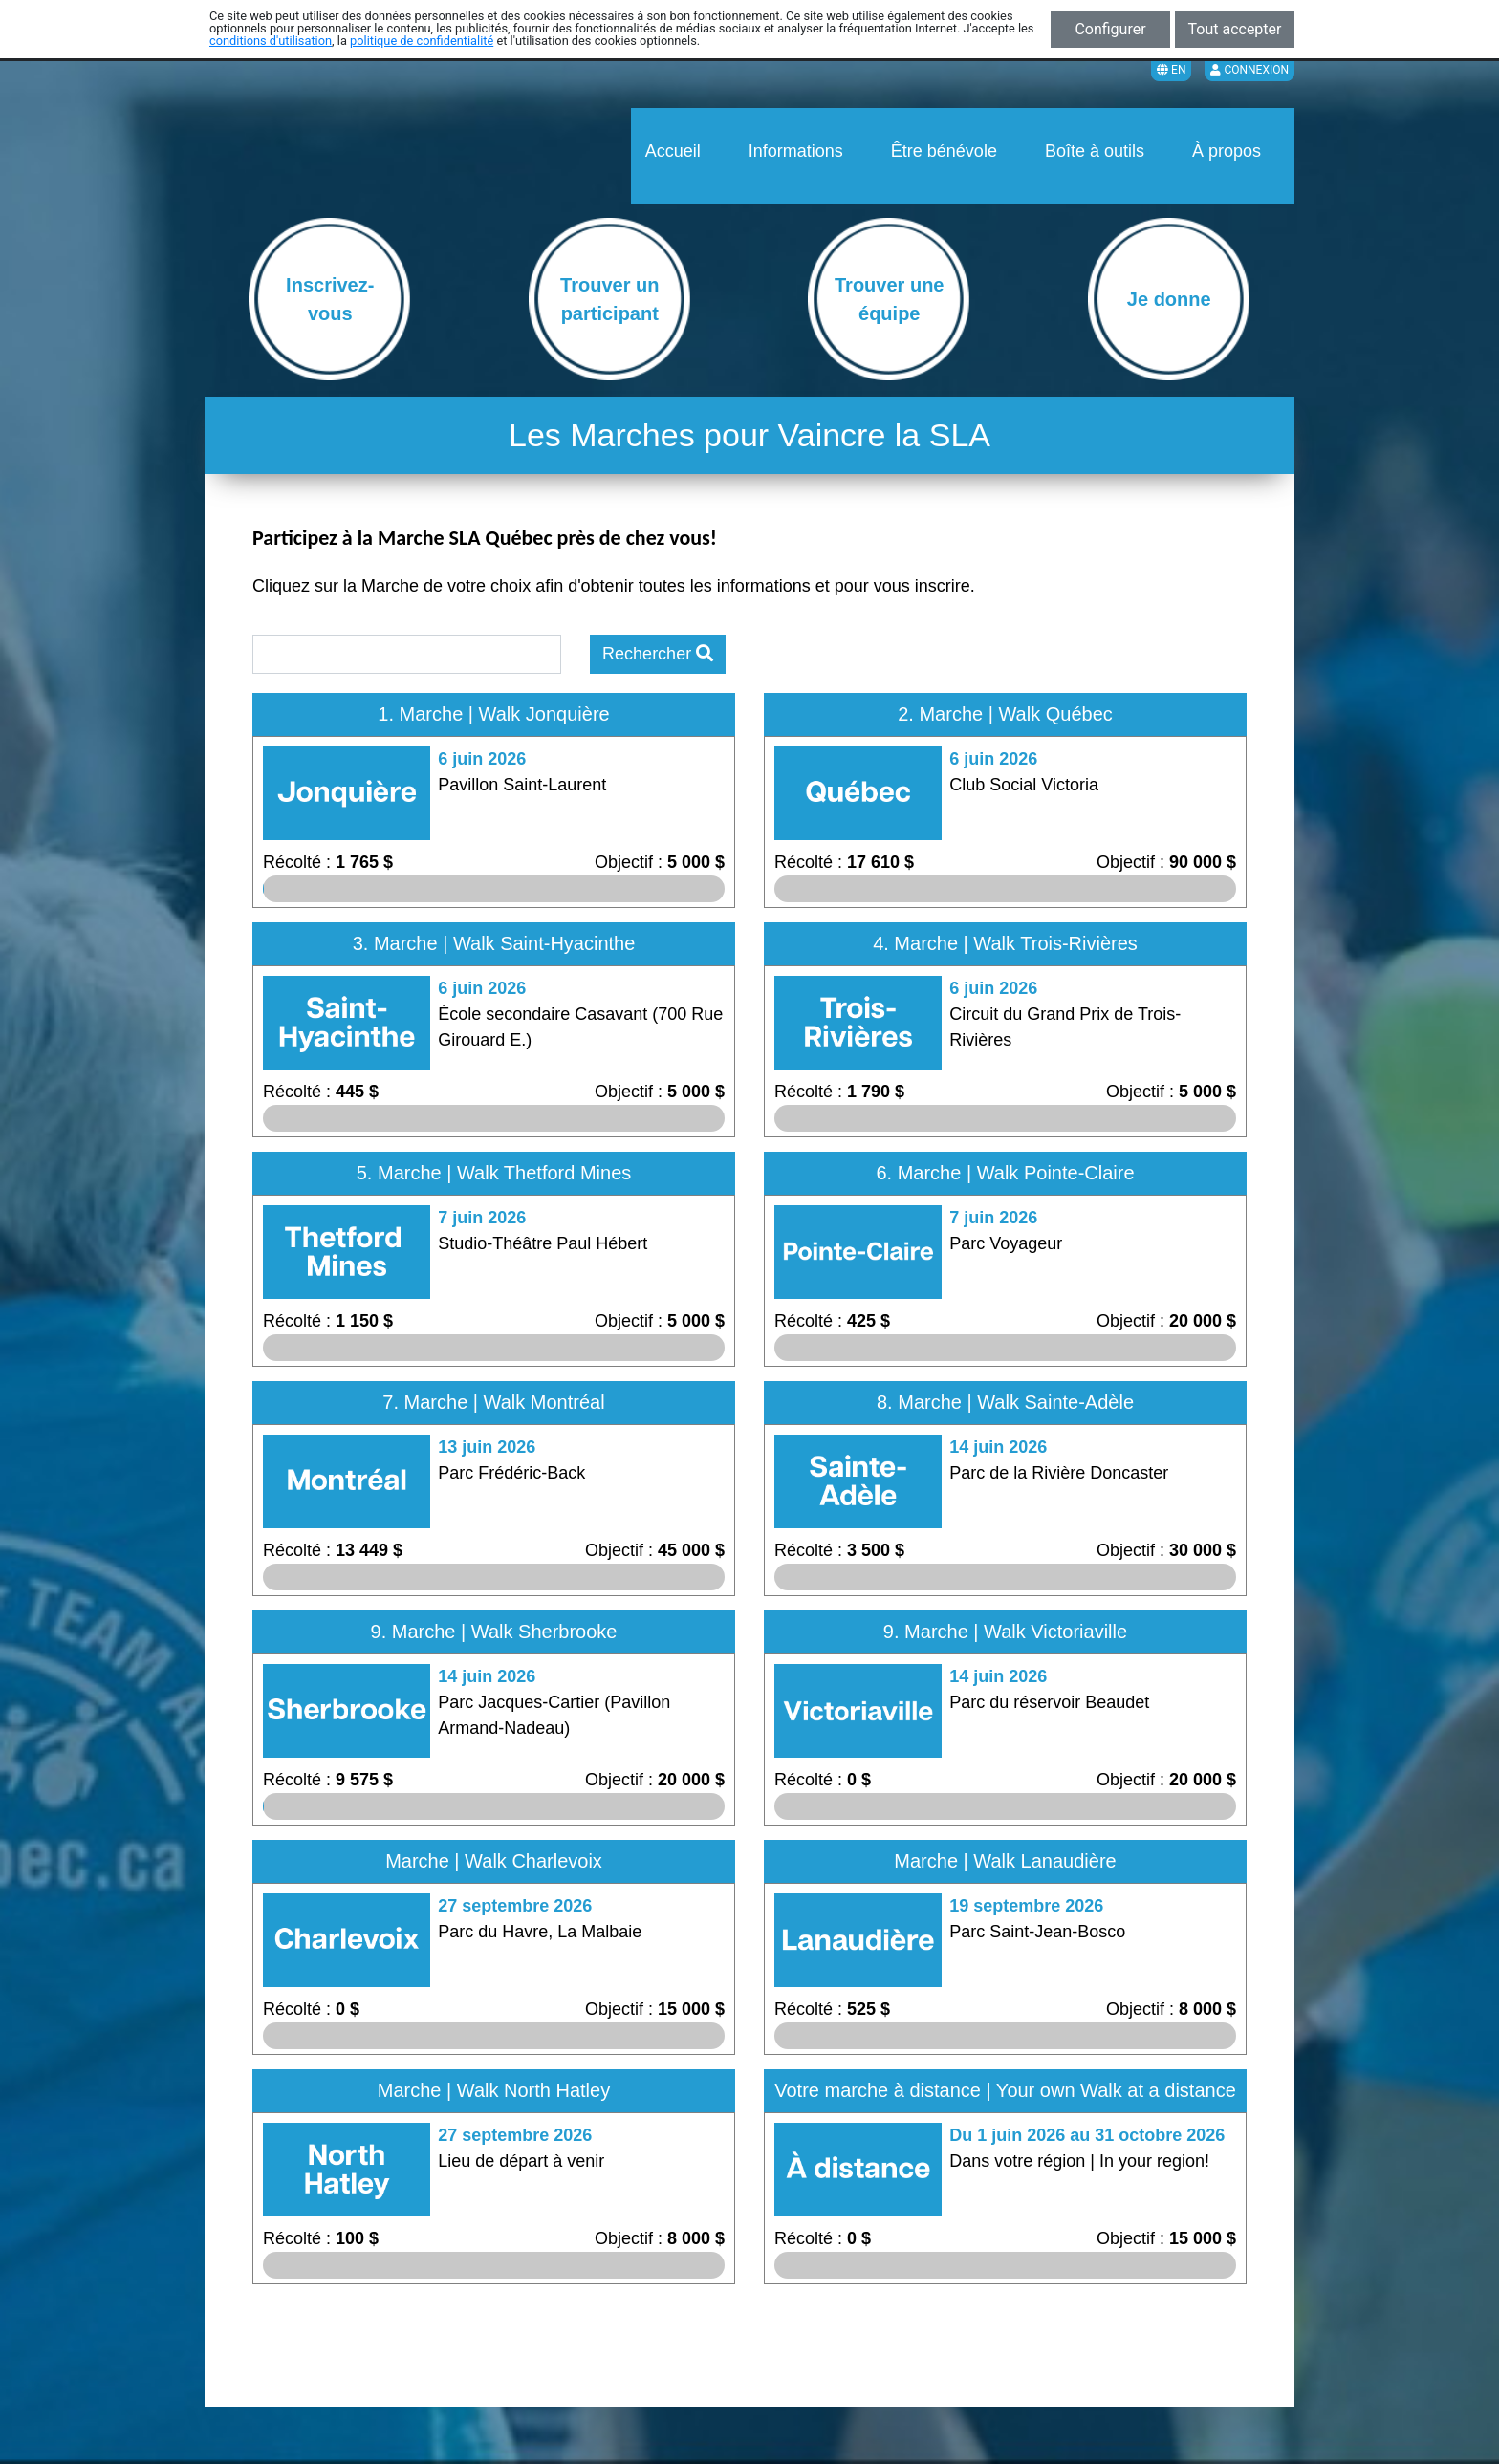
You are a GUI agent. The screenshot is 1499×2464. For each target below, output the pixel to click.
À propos (1226, 151)
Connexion (1249, 69)
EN (1171, 69)
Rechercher (657, 653)
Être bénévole (944, 151)
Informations (796, 151)
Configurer (1110, 29)
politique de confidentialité (421, 40)
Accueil (673, 151)
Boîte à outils (1094, 151)
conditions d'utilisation (270, 40)
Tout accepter (1235, 29)
